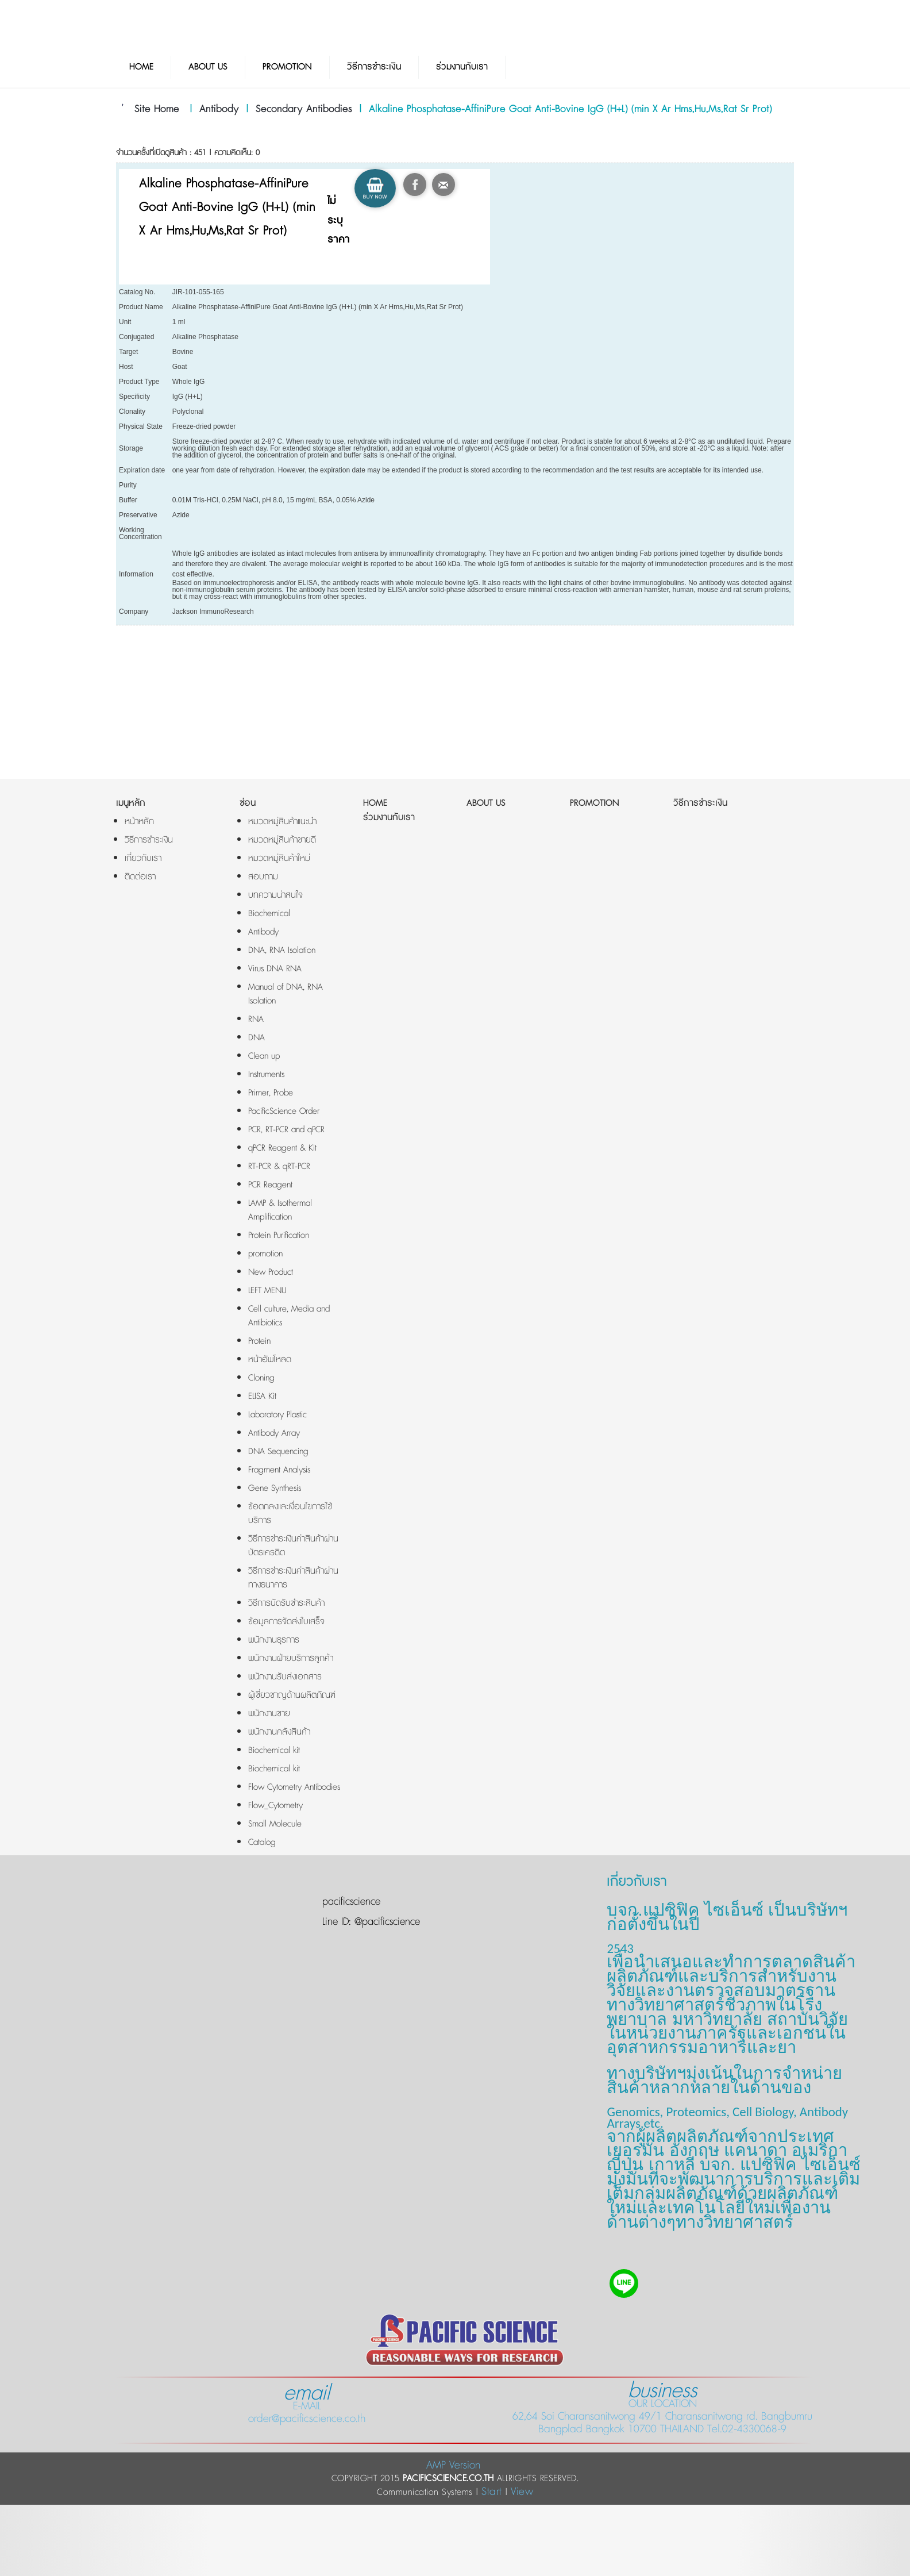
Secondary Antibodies (304, 109)
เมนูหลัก (130, 803)
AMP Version (453, 2465)
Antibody (219, 109)
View (522, 2492)
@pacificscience (385, 1921)
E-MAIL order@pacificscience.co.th (306, 2405)
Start (491, 2492)
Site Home (156, 109)
